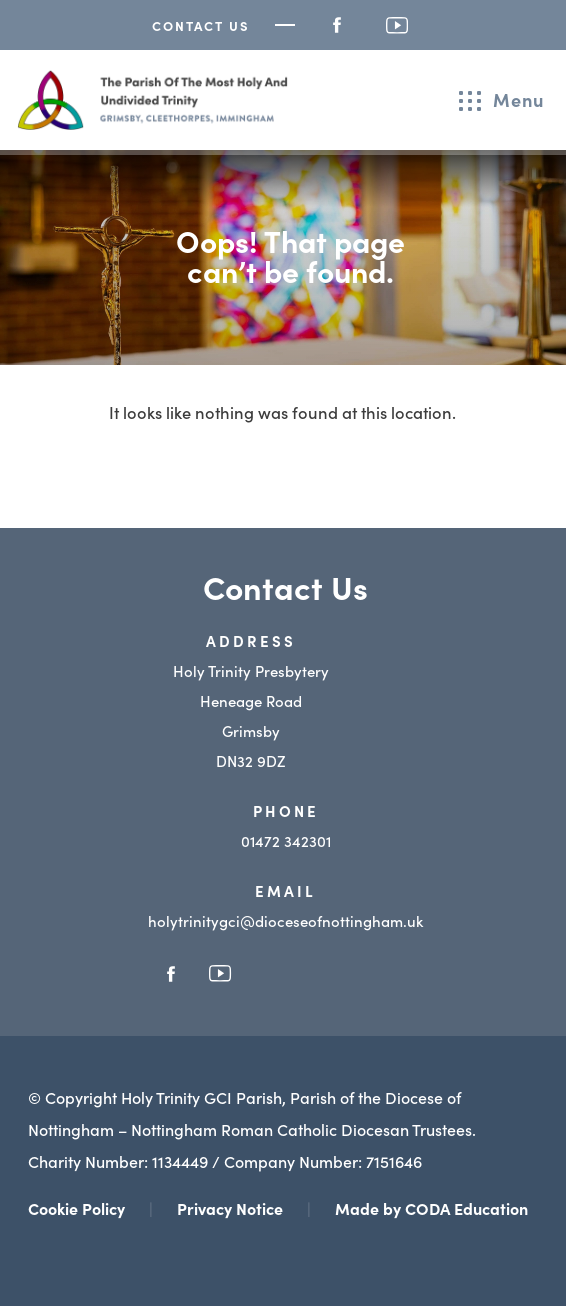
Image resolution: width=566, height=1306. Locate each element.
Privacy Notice (230, 1208)
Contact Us (201, 25)
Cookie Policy (76, 1208)
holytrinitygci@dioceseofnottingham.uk (285, 920)
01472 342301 (286, 840)
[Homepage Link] (153, 123)
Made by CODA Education (431, 1208)
